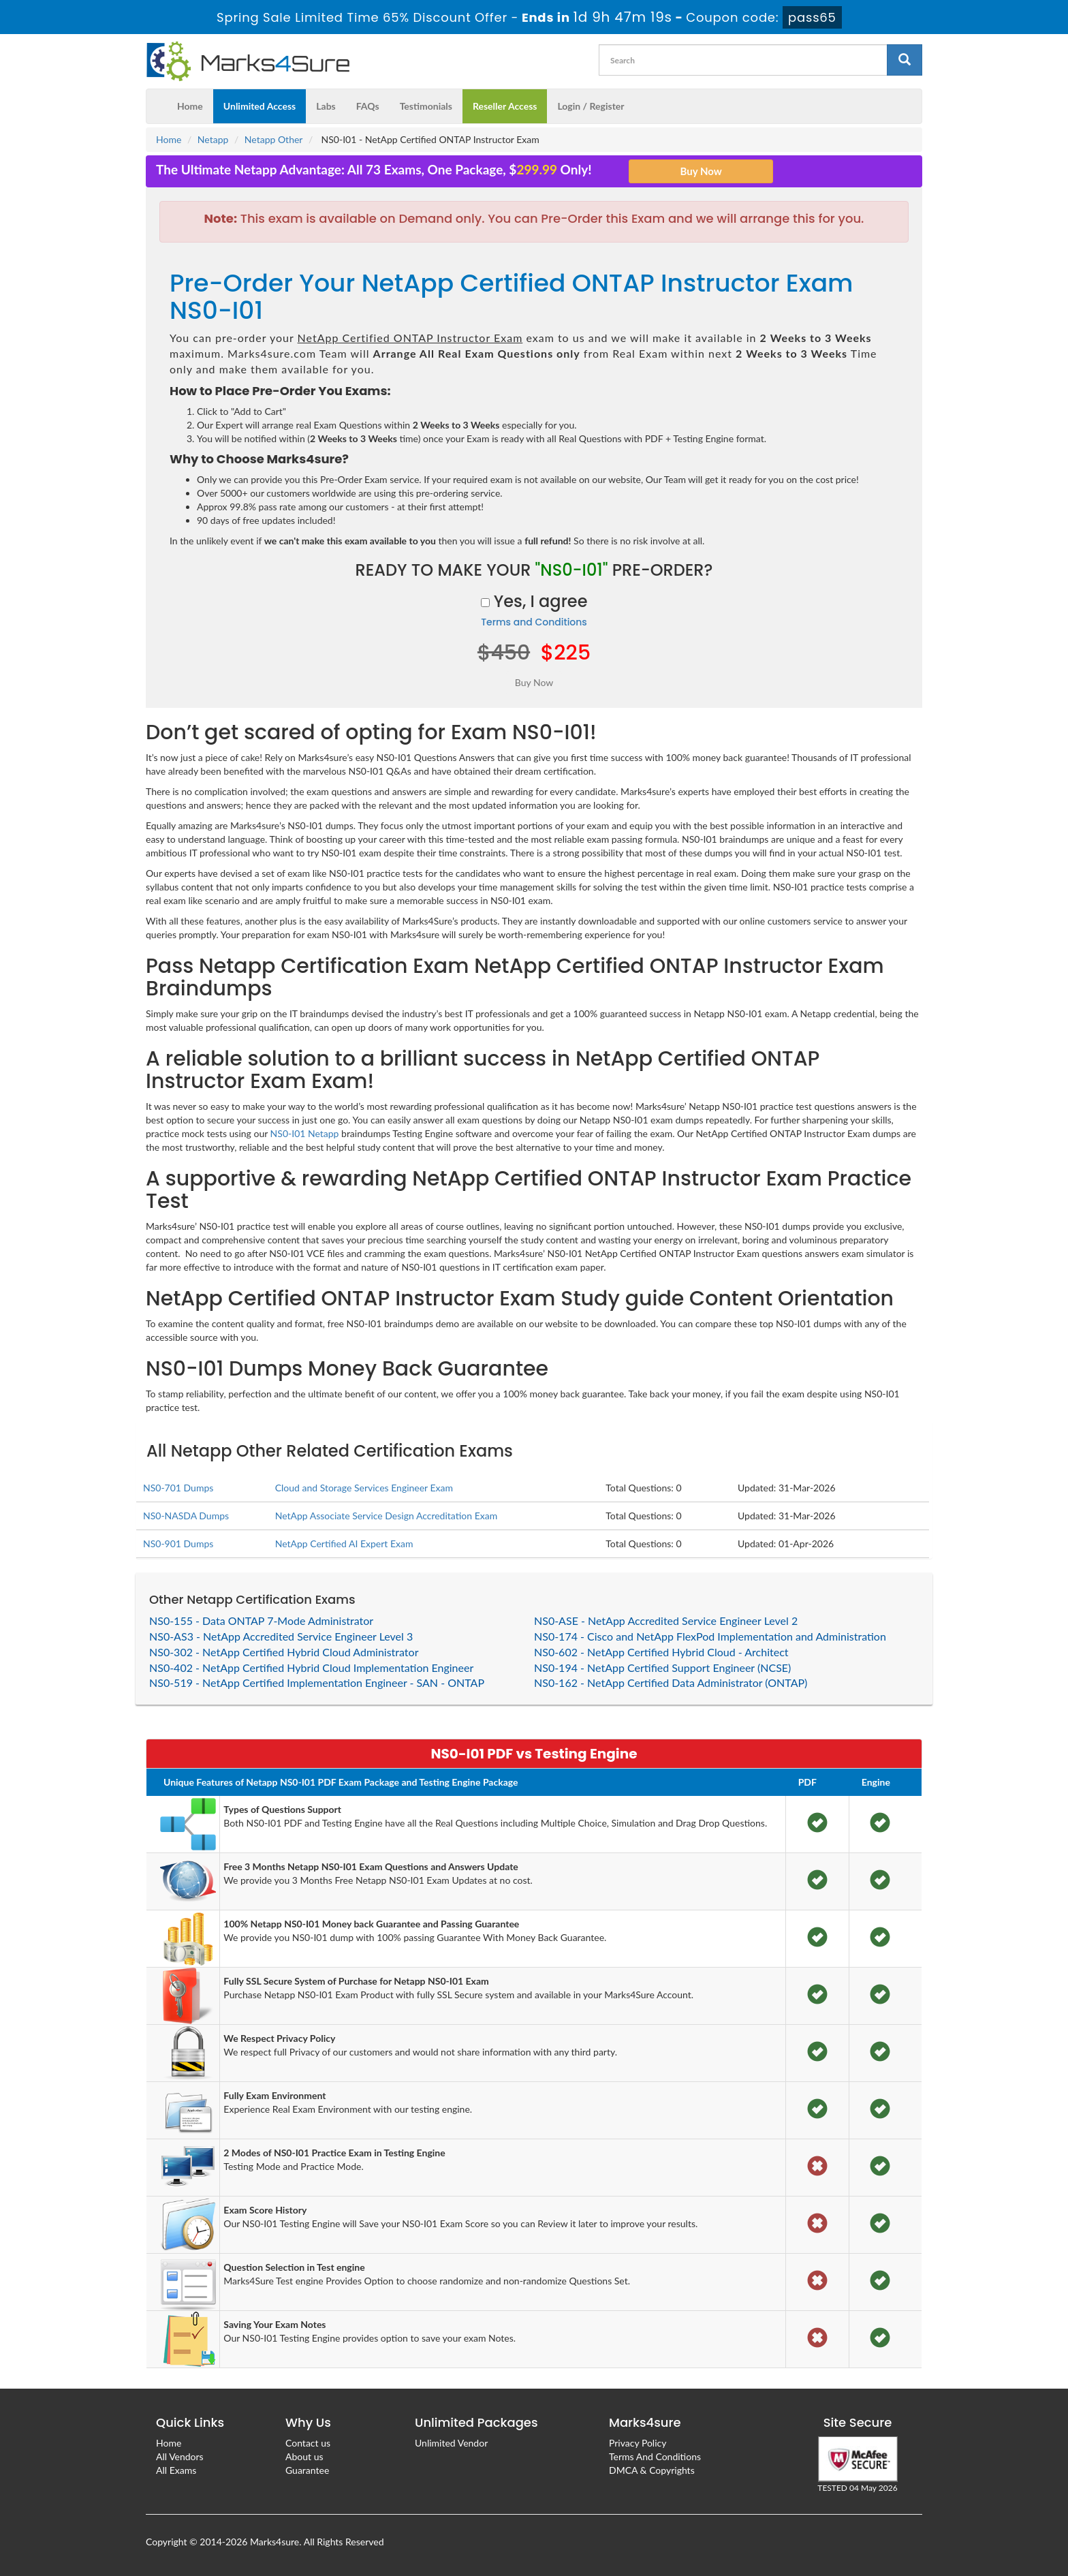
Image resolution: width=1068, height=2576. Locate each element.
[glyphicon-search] (904, 60)
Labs (325, 106)
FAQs (367, 106)
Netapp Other (274, 139)
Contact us (307, 2443)
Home (190, 106)
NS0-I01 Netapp (304, 1133)
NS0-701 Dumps (178, 1487)
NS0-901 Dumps (178, 1543)
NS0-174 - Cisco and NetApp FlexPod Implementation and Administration (710, 1636)
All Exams (176, 2470)
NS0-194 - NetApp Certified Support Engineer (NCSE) (662, 1667)
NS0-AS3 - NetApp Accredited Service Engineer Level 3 (281, 1636)
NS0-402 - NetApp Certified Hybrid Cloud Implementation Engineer (311, 1667)
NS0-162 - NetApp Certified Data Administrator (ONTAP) (670, 1682)
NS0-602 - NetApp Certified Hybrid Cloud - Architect (661, 1651)
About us (304, 2456)
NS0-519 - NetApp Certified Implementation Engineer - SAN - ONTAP (316, 1682)
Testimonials (426, 106)
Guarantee (307, 2470)
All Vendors (180, 2456)
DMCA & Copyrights (652, 2470)
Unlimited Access (259, 106)
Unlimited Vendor (451, 2443)
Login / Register (590, 106)
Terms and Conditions (534, 622)
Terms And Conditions (655, 2456)
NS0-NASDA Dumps (186, 1515)
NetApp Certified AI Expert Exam (344, 1543)
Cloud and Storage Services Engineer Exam (364, 1487)
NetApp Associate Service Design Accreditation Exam (386, 1515)
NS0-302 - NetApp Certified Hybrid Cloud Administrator (283, 1651)
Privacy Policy (637, 2443)
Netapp (213, 139)
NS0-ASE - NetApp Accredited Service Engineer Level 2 (666, 1620)
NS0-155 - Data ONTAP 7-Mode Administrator (261, 1620)
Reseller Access (505, 106)
